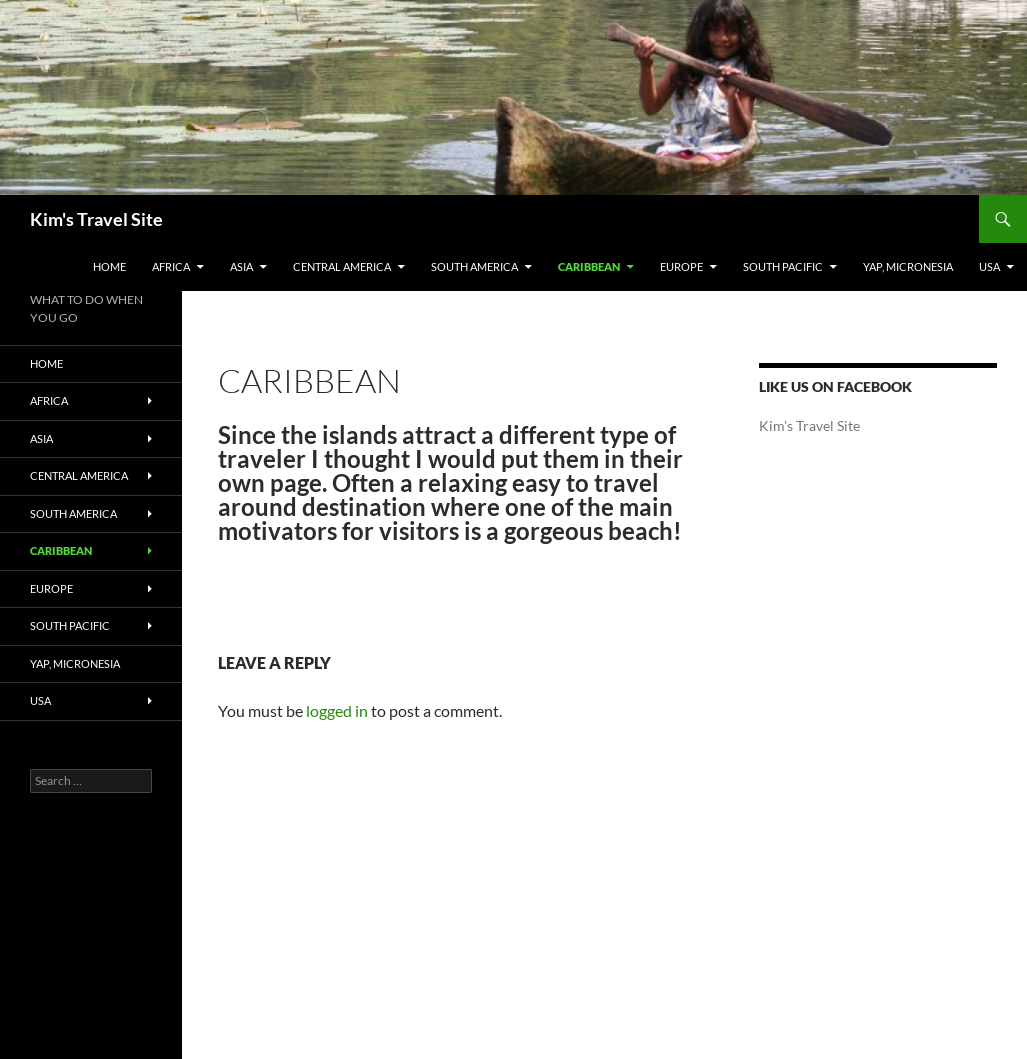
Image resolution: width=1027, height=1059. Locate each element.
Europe (681, 266)
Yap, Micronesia (908, 266)
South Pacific (783, 266)
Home (109, 266)
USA (989, 266)
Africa (171, 266)
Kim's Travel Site (96, 219)
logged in (337, 710)
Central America (342, 266)
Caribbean (589, 266)
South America (474, 266)
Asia (241, 266)
